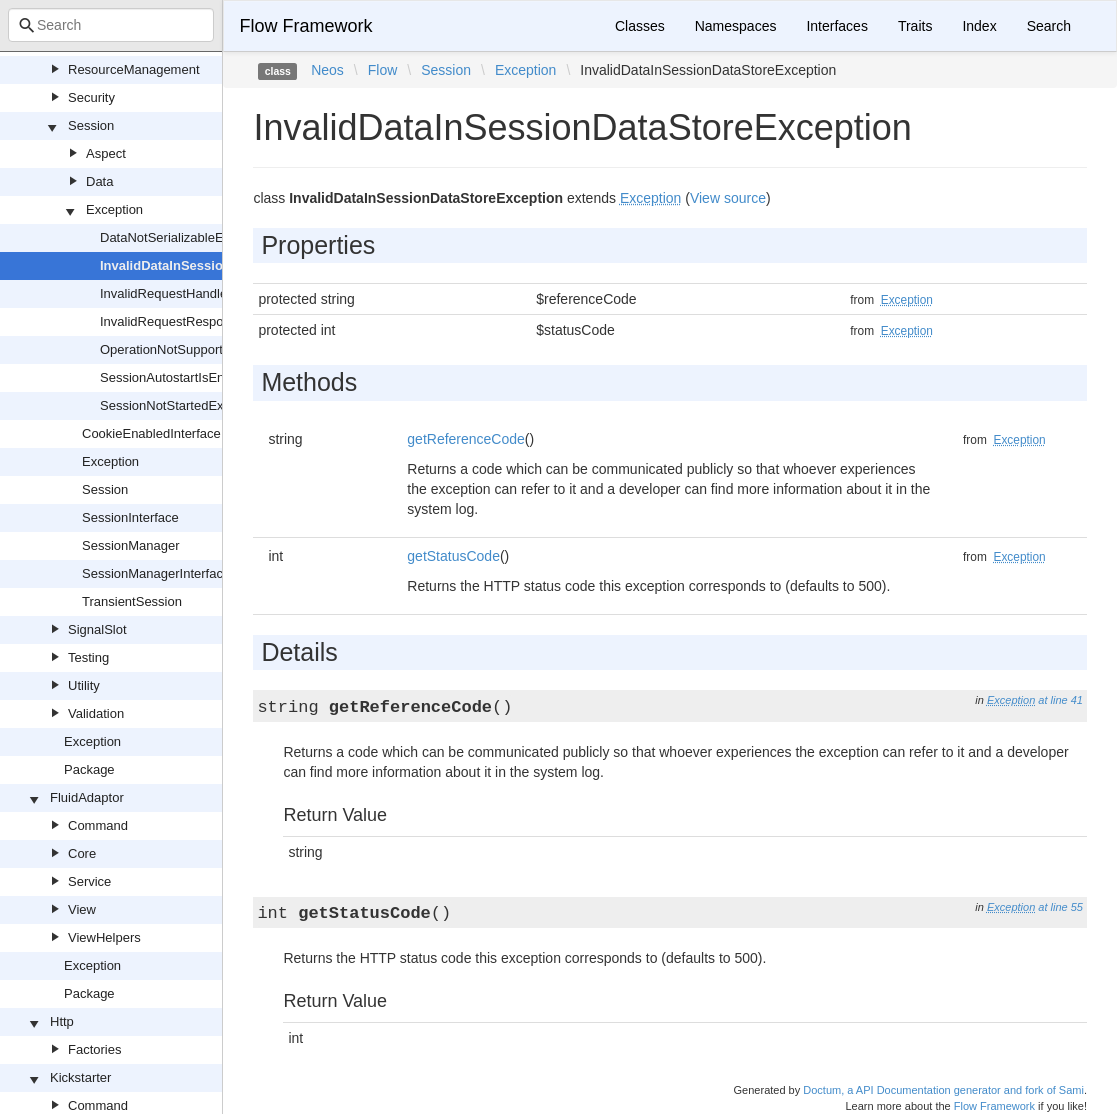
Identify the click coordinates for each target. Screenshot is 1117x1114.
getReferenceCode (466, 439)
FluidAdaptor (87, 797)
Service (89, 881)
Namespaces (736, 26)
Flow (383, 70)
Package (89, 769)
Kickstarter (80, 1077)
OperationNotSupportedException (197, 349)
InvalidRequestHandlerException (194, 293)
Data (99, 181)
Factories (94, 1049)
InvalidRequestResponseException (201, 321)
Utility (84, 685)
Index (979, 26)
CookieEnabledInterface (151, 433)
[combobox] (111, 25)
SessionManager (131, 545)
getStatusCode (453, 556)
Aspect (106, 153)
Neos (327, 70)
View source (728, 198)
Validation (96, 713)
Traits (915, 26)
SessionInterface (130, 517)
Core (82, 853)
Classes (640, 26)
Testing (88, 657)
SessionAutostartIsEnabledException (206, 377)
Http (62, 1021)
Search (1049, 26)
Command (98, 825)
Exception (114, 209)
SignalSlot (97, 629)
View (82, 909)
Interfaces (836, 26)
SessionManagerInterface (156, 573)
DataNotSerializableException (186, 237)
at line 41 (1060, 700)
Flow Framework (305, 26)
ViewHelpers (104, 937)
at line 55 (1060, 907)
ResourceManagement (134, 69)
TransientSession (132, 601)
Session (91, 125)
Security (91, 97)
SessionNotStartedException (182, 405)
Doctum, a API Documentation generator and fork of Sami (943, 1090)
